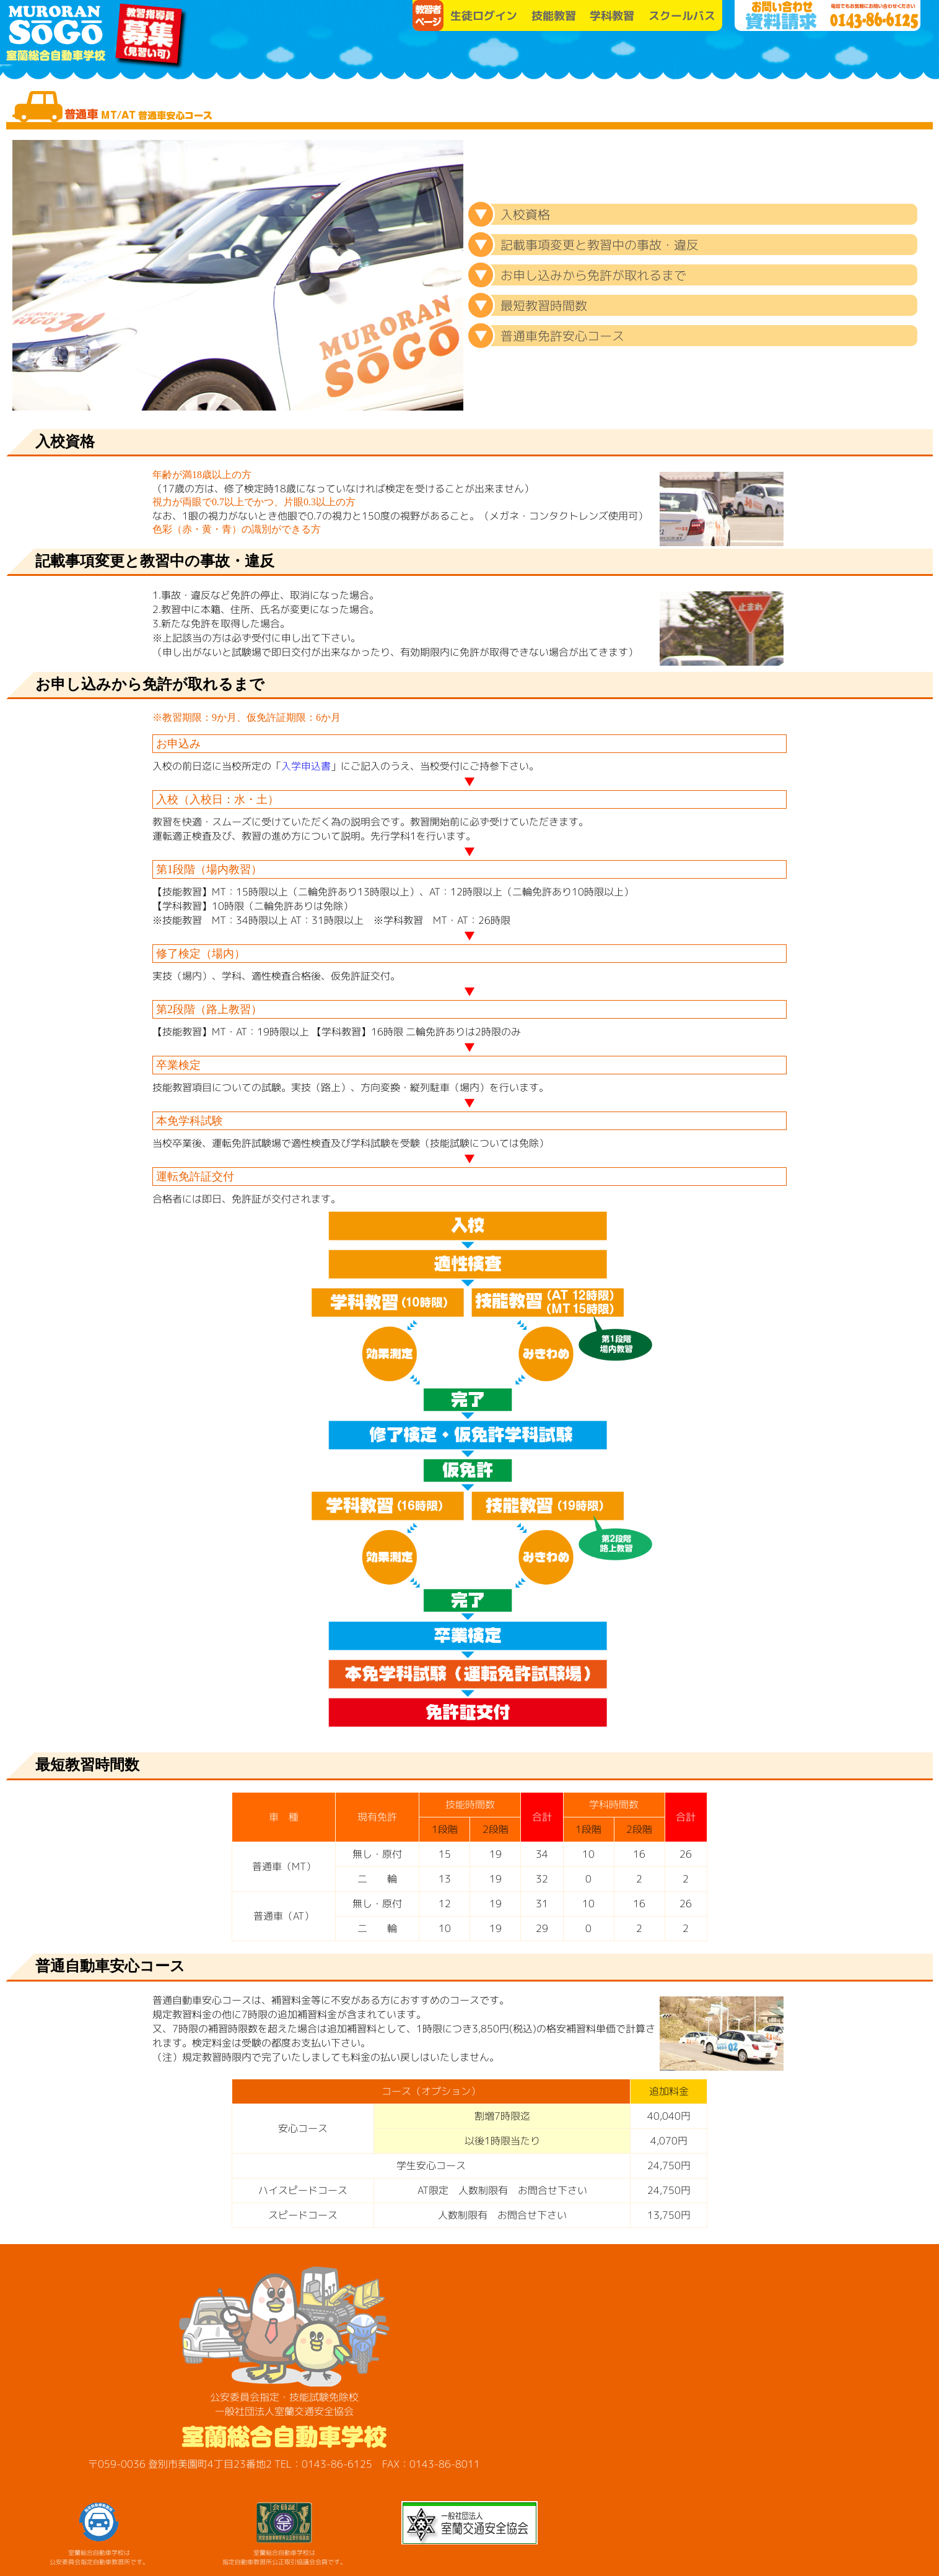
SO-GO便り (799, 55)
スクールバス (682, 16)
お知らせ (706, 55)
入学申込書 (306, 766)
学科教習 (612, 16)
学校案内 (520, 55)
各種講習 (892, 55)
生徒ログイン (483, 16)
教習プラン (613, 55)
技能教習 (553, 16)
